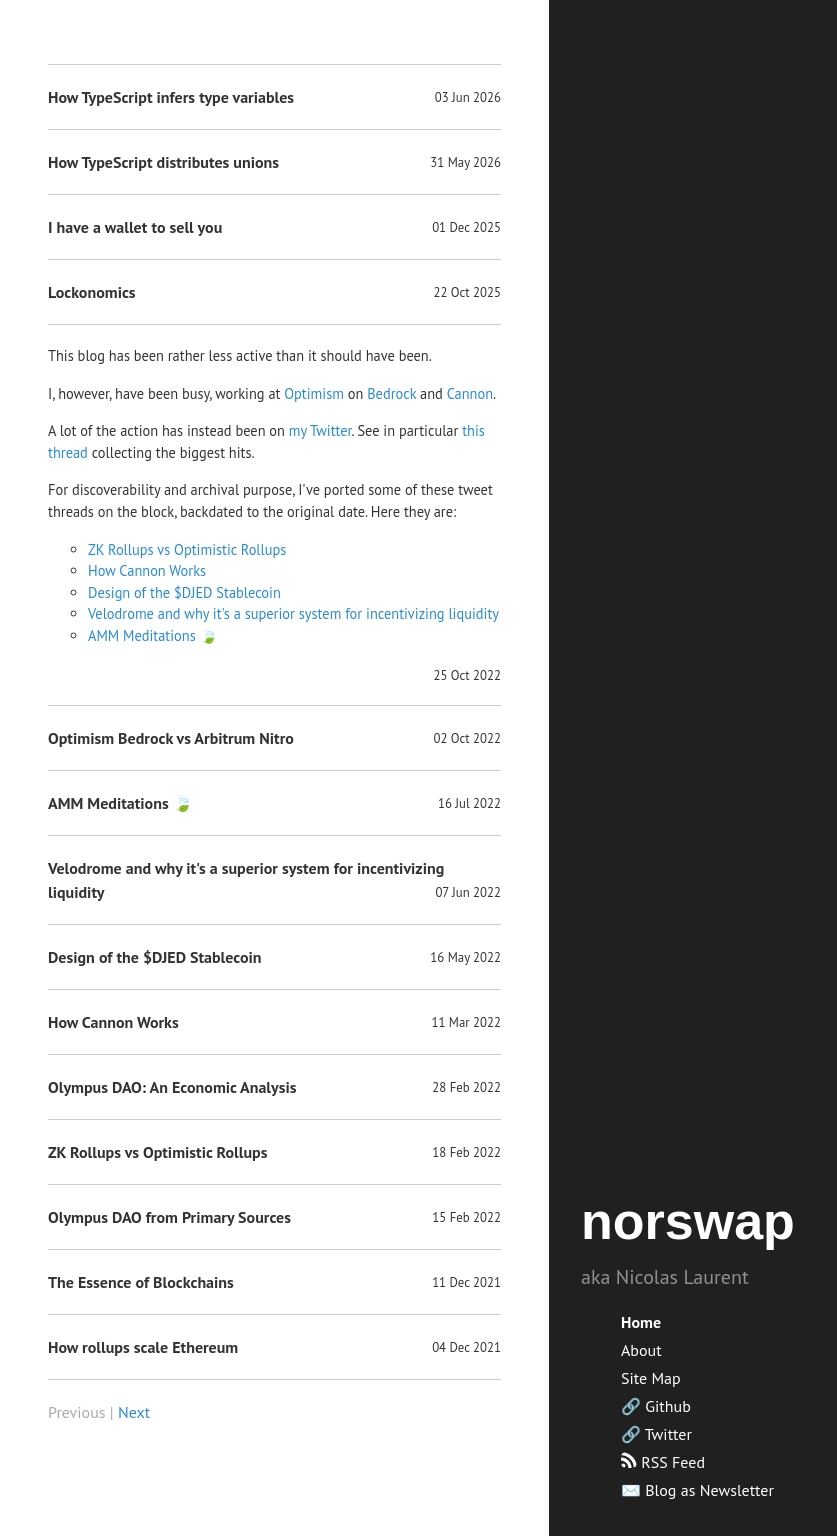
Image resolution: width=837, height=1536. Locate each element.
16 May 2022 (465, 957)
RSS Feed (663, 1462)
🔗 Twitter (656, 1434)
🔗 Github (656, 1406)
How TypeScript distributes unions (163, 162)
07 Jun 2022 (468, 892)
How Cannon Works (147, 570)
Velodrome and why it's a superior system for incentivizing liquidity (293, 613)
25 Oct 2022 (467, 675)
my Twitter (320, 430)
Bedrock (391, 393)
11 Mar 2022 (467, 1022)
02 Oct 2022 (467, 738)
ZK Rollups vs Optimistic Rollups (187, 549)
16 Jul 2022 (469, 803)
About (641, 1350)
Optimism (314, 393)
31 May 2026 (465, 162)
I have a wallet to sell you (135, 227)
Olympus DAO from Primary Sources (169, 1217)
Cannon (470, 393)
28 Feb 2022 (466, 1087)
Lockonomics (92, 292)
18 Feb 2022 (466, 1152)
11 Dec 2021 (466, 1282)
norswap (688, 1221)
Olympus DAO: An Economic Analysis (172, 1087)
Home (641, 1322)
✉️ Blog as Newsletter (697, 1490)
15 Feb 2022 (466, 1217)
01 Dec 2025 (466, 227)
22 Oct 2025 (467, 292)
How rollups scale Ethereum (143, 1347)
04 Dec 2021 (466, 1347)
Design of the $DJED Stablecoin (184, 592)
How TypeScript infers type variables (171, 97)
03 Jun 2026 (468, 97)
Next (134, 1412)
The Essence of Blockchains (141, 1282)
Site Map (651, 1378)
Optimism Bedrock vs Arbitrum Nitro (171, 738)
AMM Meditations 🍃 (153, 635)
